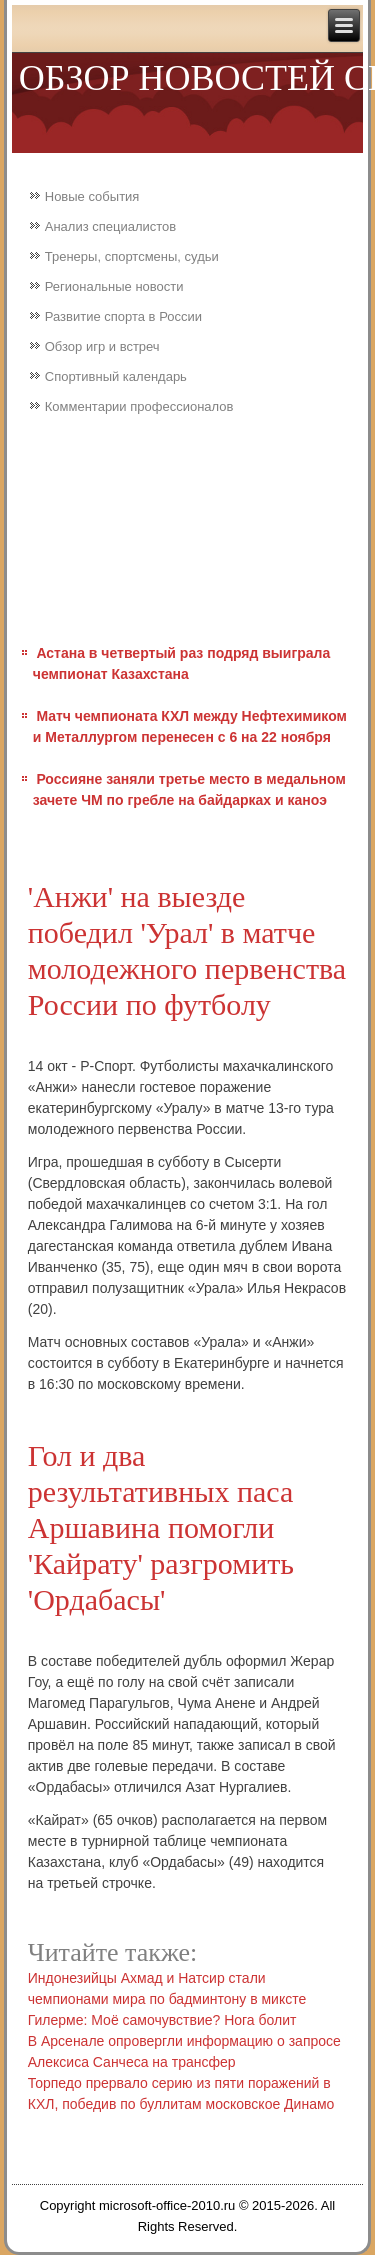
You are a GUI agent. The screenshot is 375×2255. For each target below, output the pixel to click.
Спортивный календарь (116, 376)
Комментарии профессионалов (139, 406)
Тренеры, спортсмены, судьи (132, 256)
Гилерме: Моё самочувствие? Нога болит (162, 2020)
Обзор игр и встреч (102, 346)
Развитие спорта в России (123, 316)
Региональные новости (114, 286)
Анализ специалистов (111, 226)
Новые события (92, 196)
